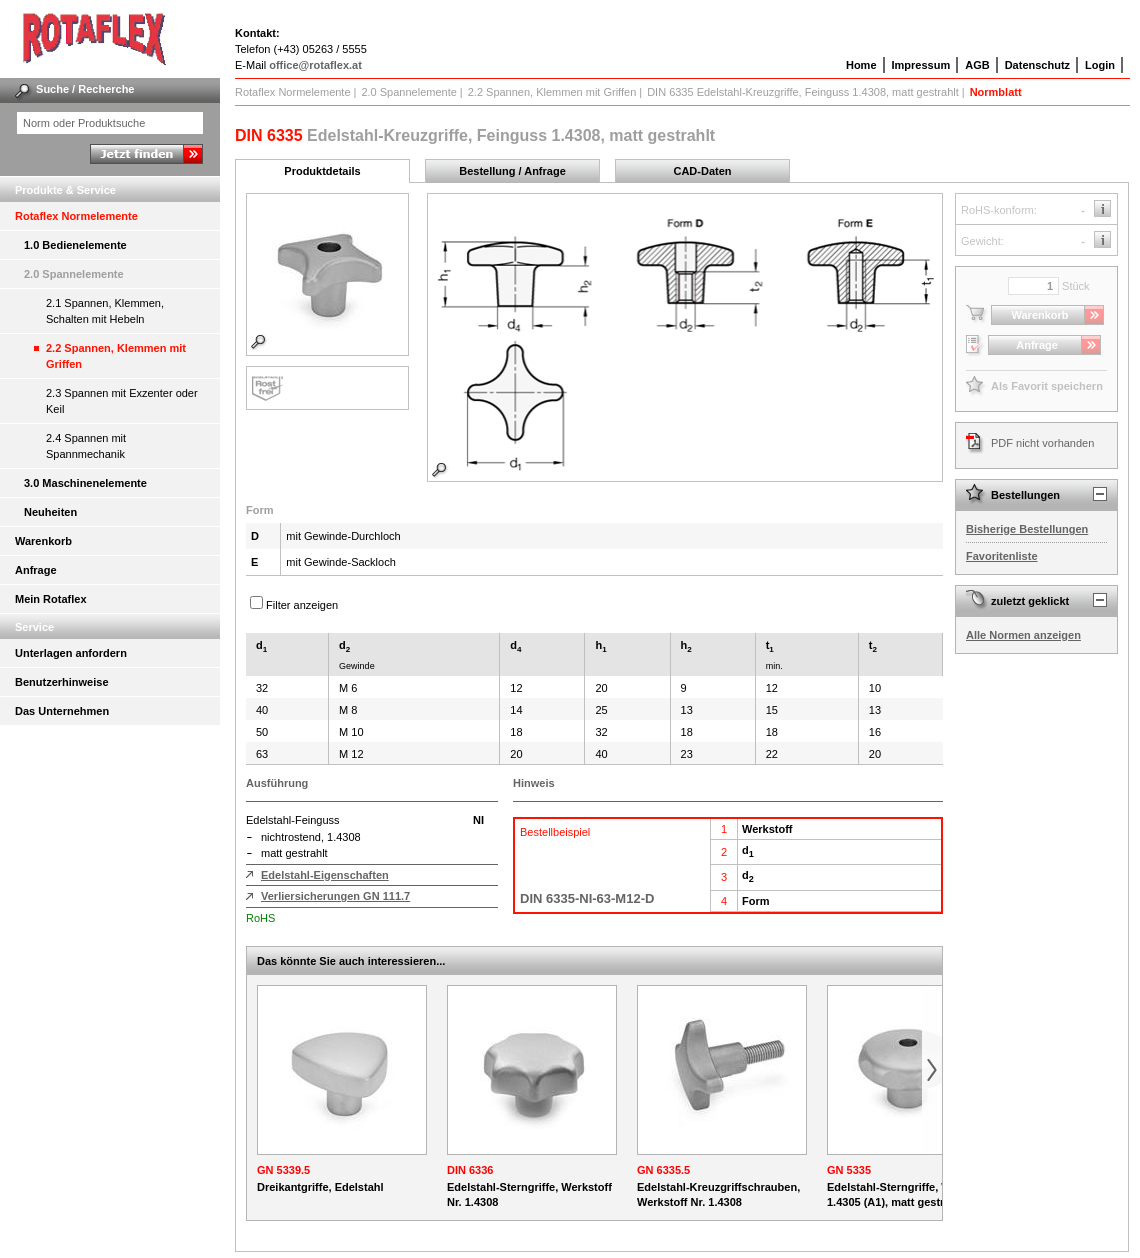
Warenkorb (43, 541)
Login (1100, 65)
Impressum (921, 65)
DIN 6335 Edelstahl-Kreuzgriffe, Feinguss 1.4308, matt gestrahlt (803, 92)
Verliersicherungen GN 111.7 (335, 896)
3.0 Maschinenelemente (85, 483)
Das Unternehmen (62, 711)
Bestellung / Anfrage (512, 171)
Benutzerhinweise (62, 682)
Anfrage (36, 570)
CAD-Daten (702, 171)
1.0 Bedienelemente (75, 245)
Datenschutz (1037, 65)
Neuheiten (50, 512)
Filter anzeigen (302, 605)
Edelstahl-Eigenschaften (325, 875)
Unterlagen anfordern (71, 653)
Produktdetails (322, 171)
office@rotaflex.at (315, 65)
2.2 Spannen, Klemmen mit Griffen (116, 356)
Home (861, 65)
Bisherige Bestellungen (1027, 529)
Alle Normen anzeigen (1023, 635)
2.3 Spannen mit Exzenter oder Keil (122, 401)
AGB (977, 65)
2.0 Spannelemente (74, 274)
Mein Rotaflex (51, 599)
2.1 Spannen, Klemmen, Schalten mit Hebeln (105, 311)
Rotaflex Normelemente (76, 216)
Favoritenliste (1002, 556)
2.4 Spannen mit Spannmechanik (86, 446)
